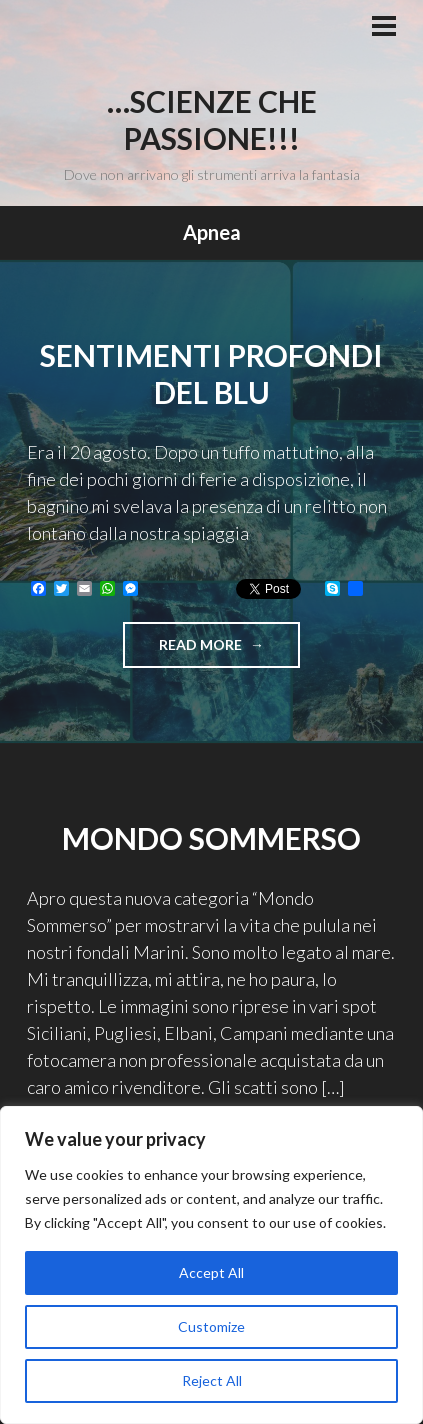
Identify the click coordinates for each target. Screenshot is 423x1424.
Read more (229, 650)
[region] (211, 1265)
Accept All (211, 1272)
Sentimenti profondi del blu (211, 374)
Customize (211, 1326)
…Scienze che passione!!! (212, 120)
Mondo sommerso (211, 838)
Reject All (212, 1380)
